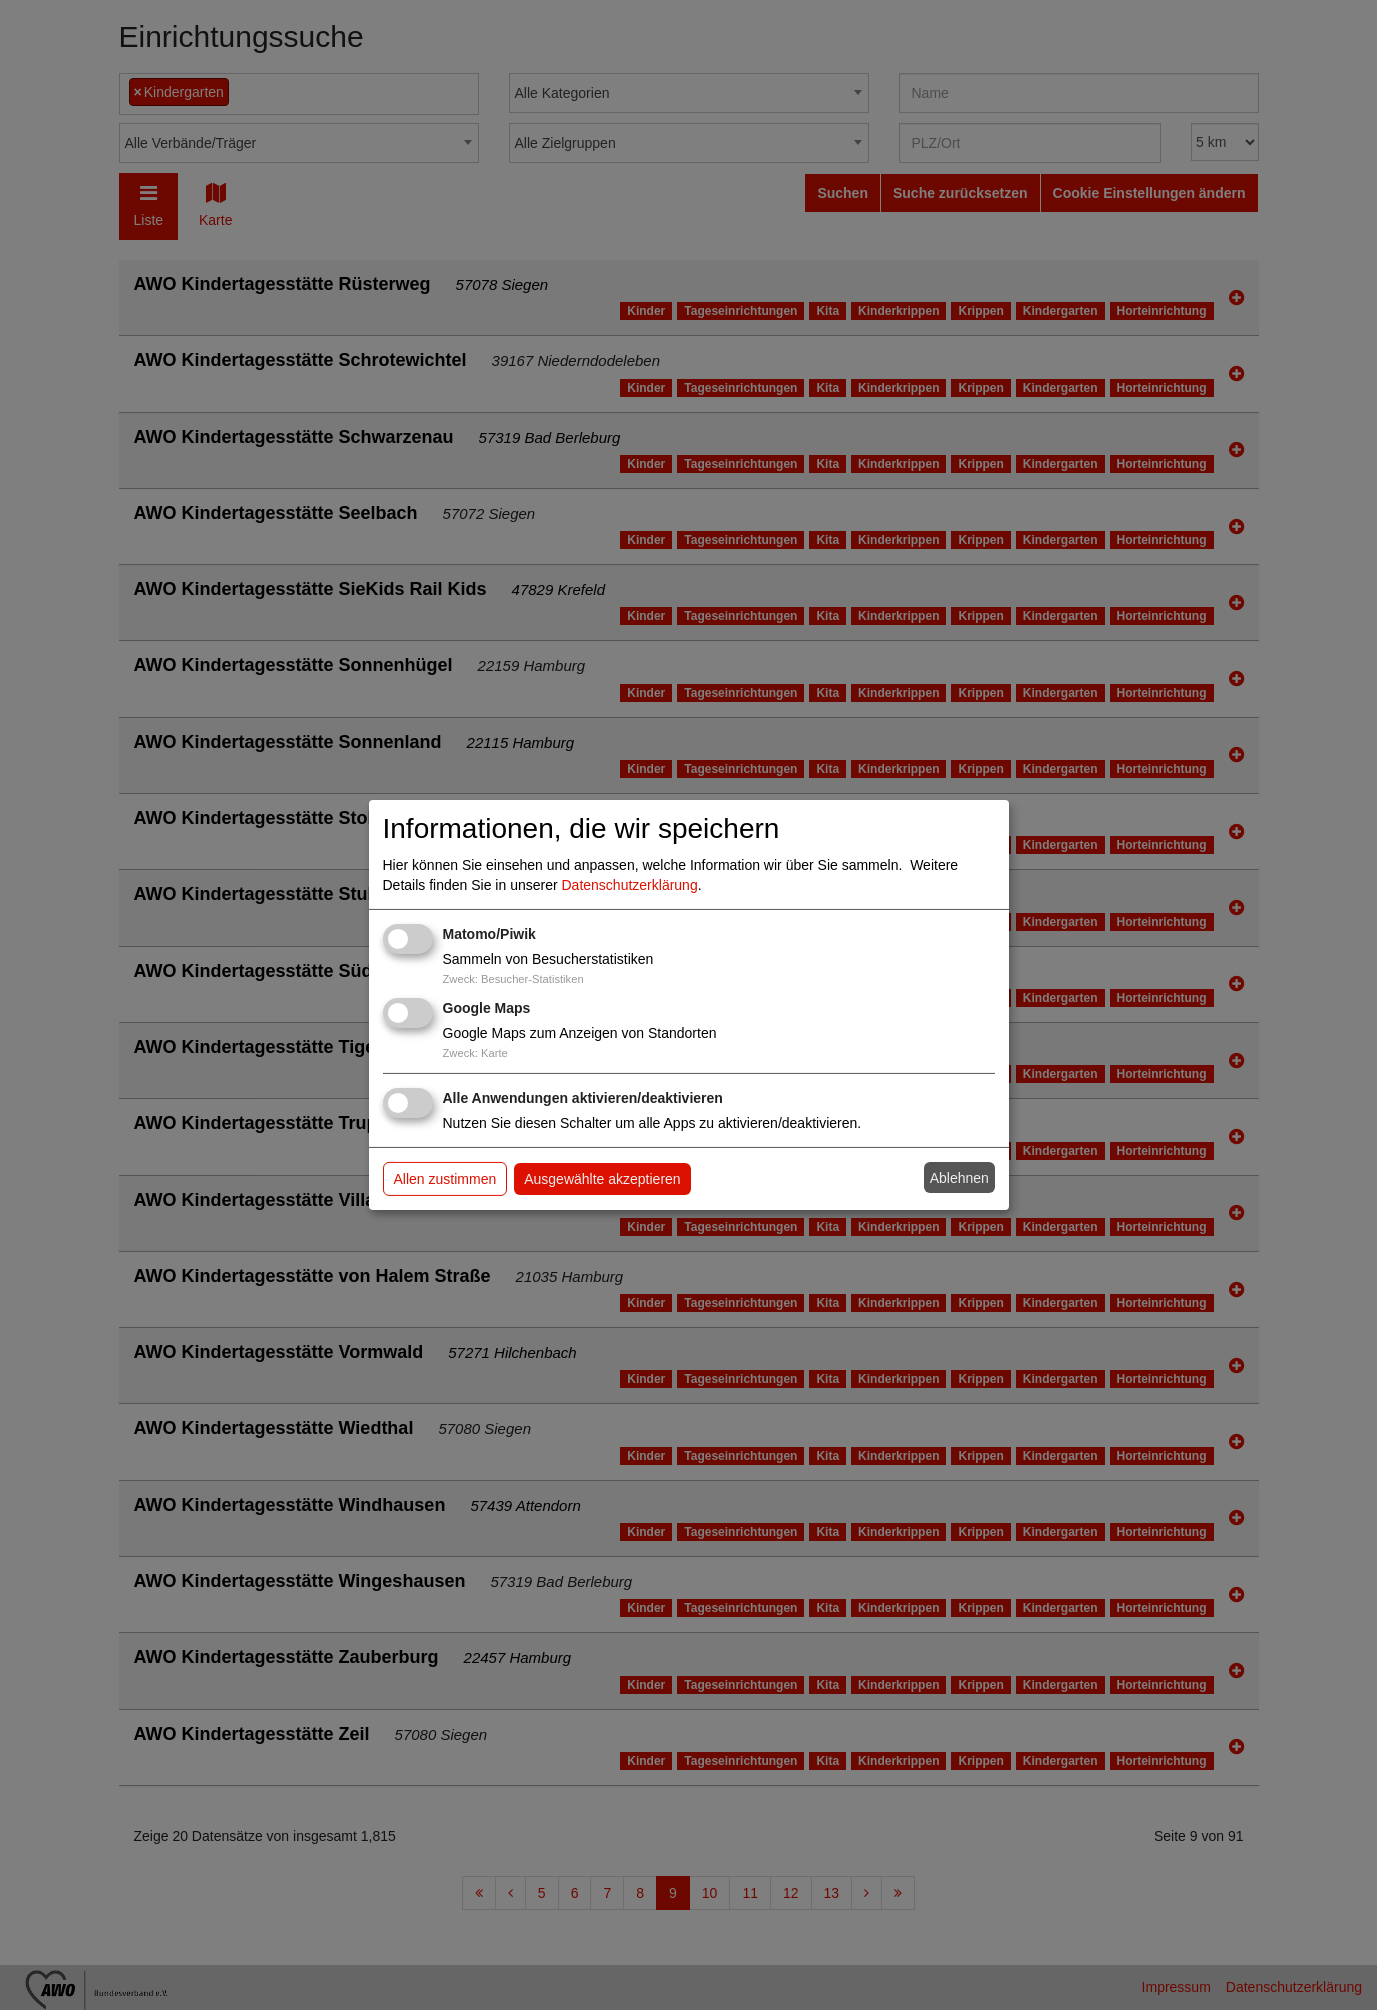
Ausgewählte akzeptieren (602, 1179)
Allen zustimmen (445, 1179)
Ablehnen (959, 1178)
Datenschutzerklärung (630, 885)
